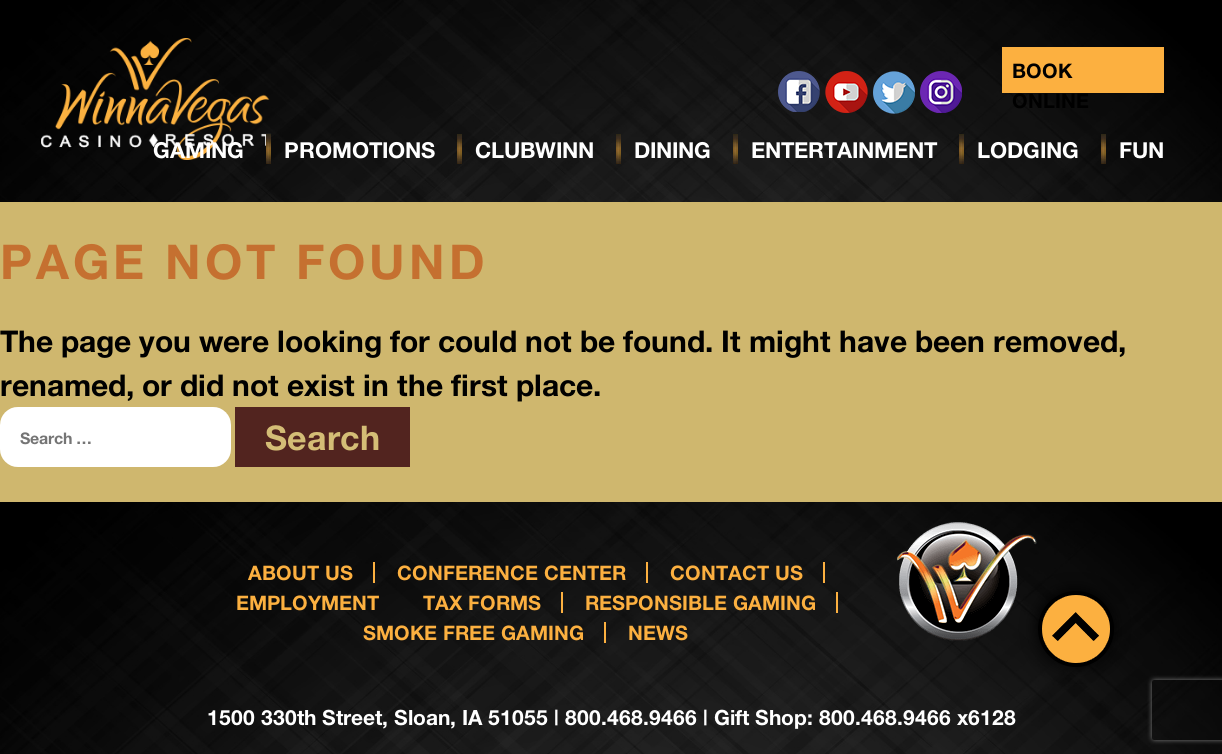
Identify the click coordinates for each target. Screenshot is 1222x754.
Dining (672, 150)
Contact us (736, 572)
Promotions (359, 150)
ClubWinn (534, 150)
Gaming (198, 150)
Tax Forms (482, 602)
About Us (300, 572)
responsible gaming (700, 602)
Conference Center (511, 572)
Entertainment (844, 150)
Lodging (1028, 150)
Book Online (1050, 75)
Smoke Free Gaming (473, 632)
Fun (1141, 150)
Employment (307, 602)
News (658, 632)
